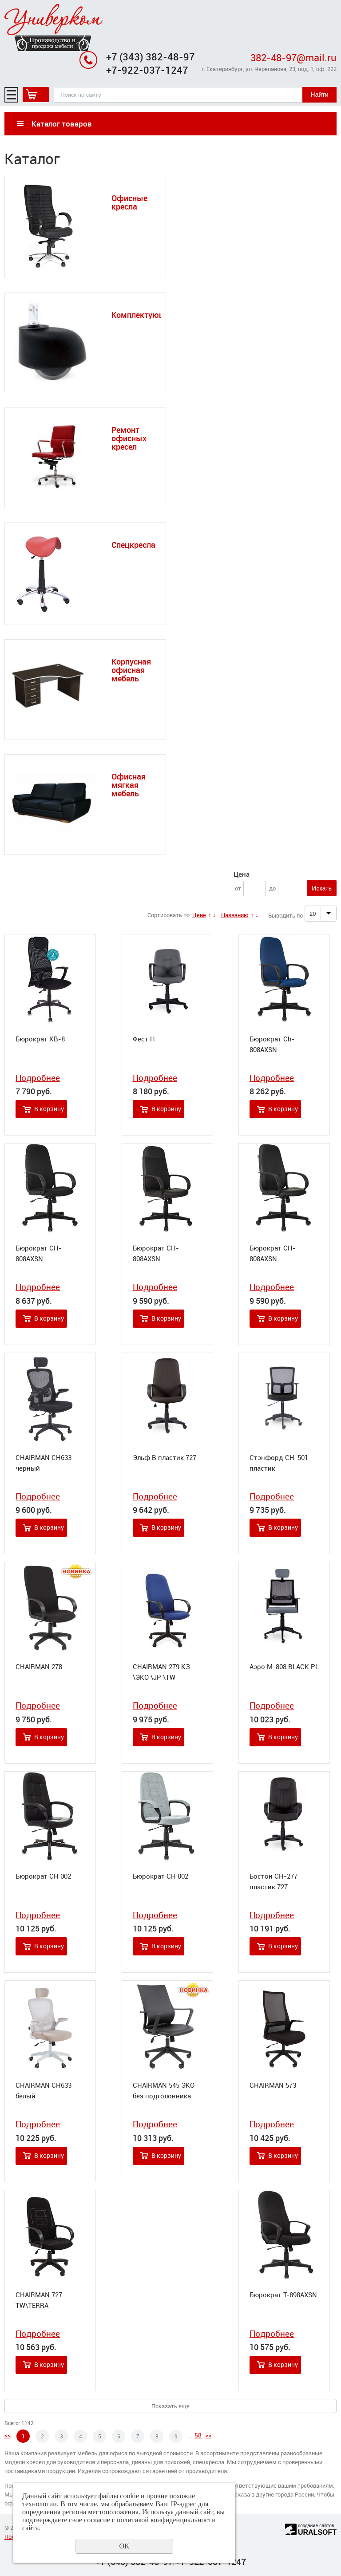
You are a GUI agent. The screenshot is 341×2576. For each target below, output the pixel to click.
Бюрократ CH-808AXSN (39, 1253)
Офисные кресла (129, 202)
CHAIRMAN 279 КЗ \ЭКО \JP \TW (161, 1672)
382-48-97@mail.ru (293, 57)
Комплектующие (142, 314)
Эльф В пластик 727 (164, 1457)
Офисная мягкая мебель (128, 785)
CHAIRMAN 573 (273, 2085)
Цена (242, 874)
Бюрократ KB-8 (40, 1038)
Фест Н (144, 1038)
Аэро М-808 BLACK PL (284, 1666)
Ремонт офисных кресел (129, 438)
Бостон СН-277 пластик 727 (273, 1881)
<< (7, 2435)
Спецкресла (133, 544)
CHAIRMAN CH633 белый (43, 2090)
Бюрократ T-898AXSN (283, 2294)
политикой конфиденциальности (166, 2520)
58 (198, 2435)
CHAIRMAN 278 (39, 1666)
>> (208, 2435)
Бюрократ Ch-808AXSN (272, 1044)
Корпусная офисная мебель (131, 670)
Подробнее (38, 1078)
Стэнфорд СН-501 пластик (279, 1462)
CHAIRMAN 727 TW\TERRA (39, 2300)
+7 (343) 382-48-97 (150, 56)
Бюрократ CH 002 (43, 1876)
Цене (199, 915)
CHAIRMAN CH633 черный (43, 1462)
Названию (235, 915)
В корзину (49, 1108)
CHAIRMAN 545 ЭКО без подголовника (163, 2090)
